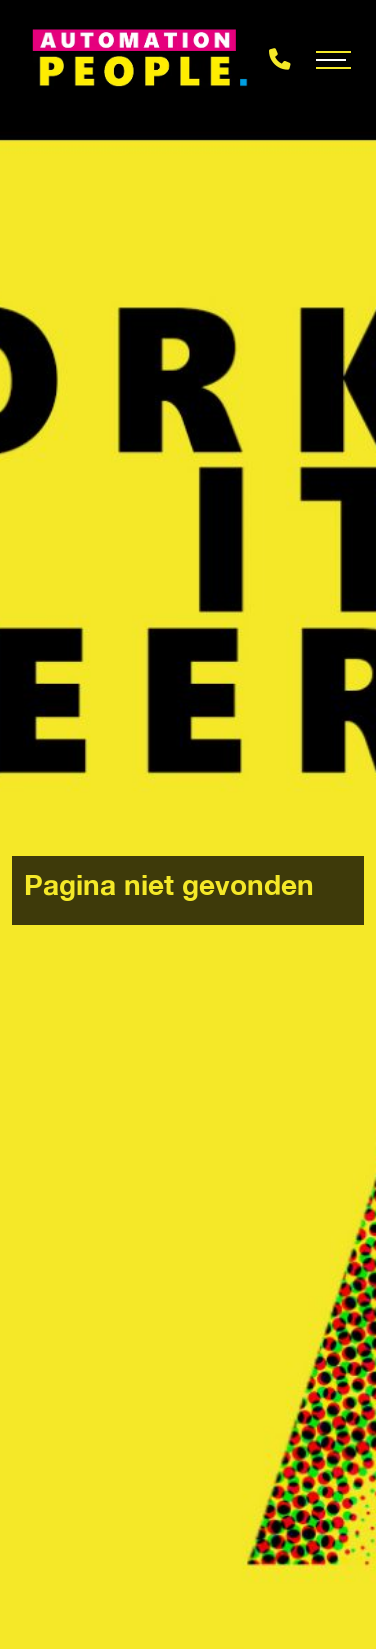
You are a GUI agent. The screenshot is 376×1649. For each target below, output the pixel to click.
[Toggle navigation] (333, 60)
